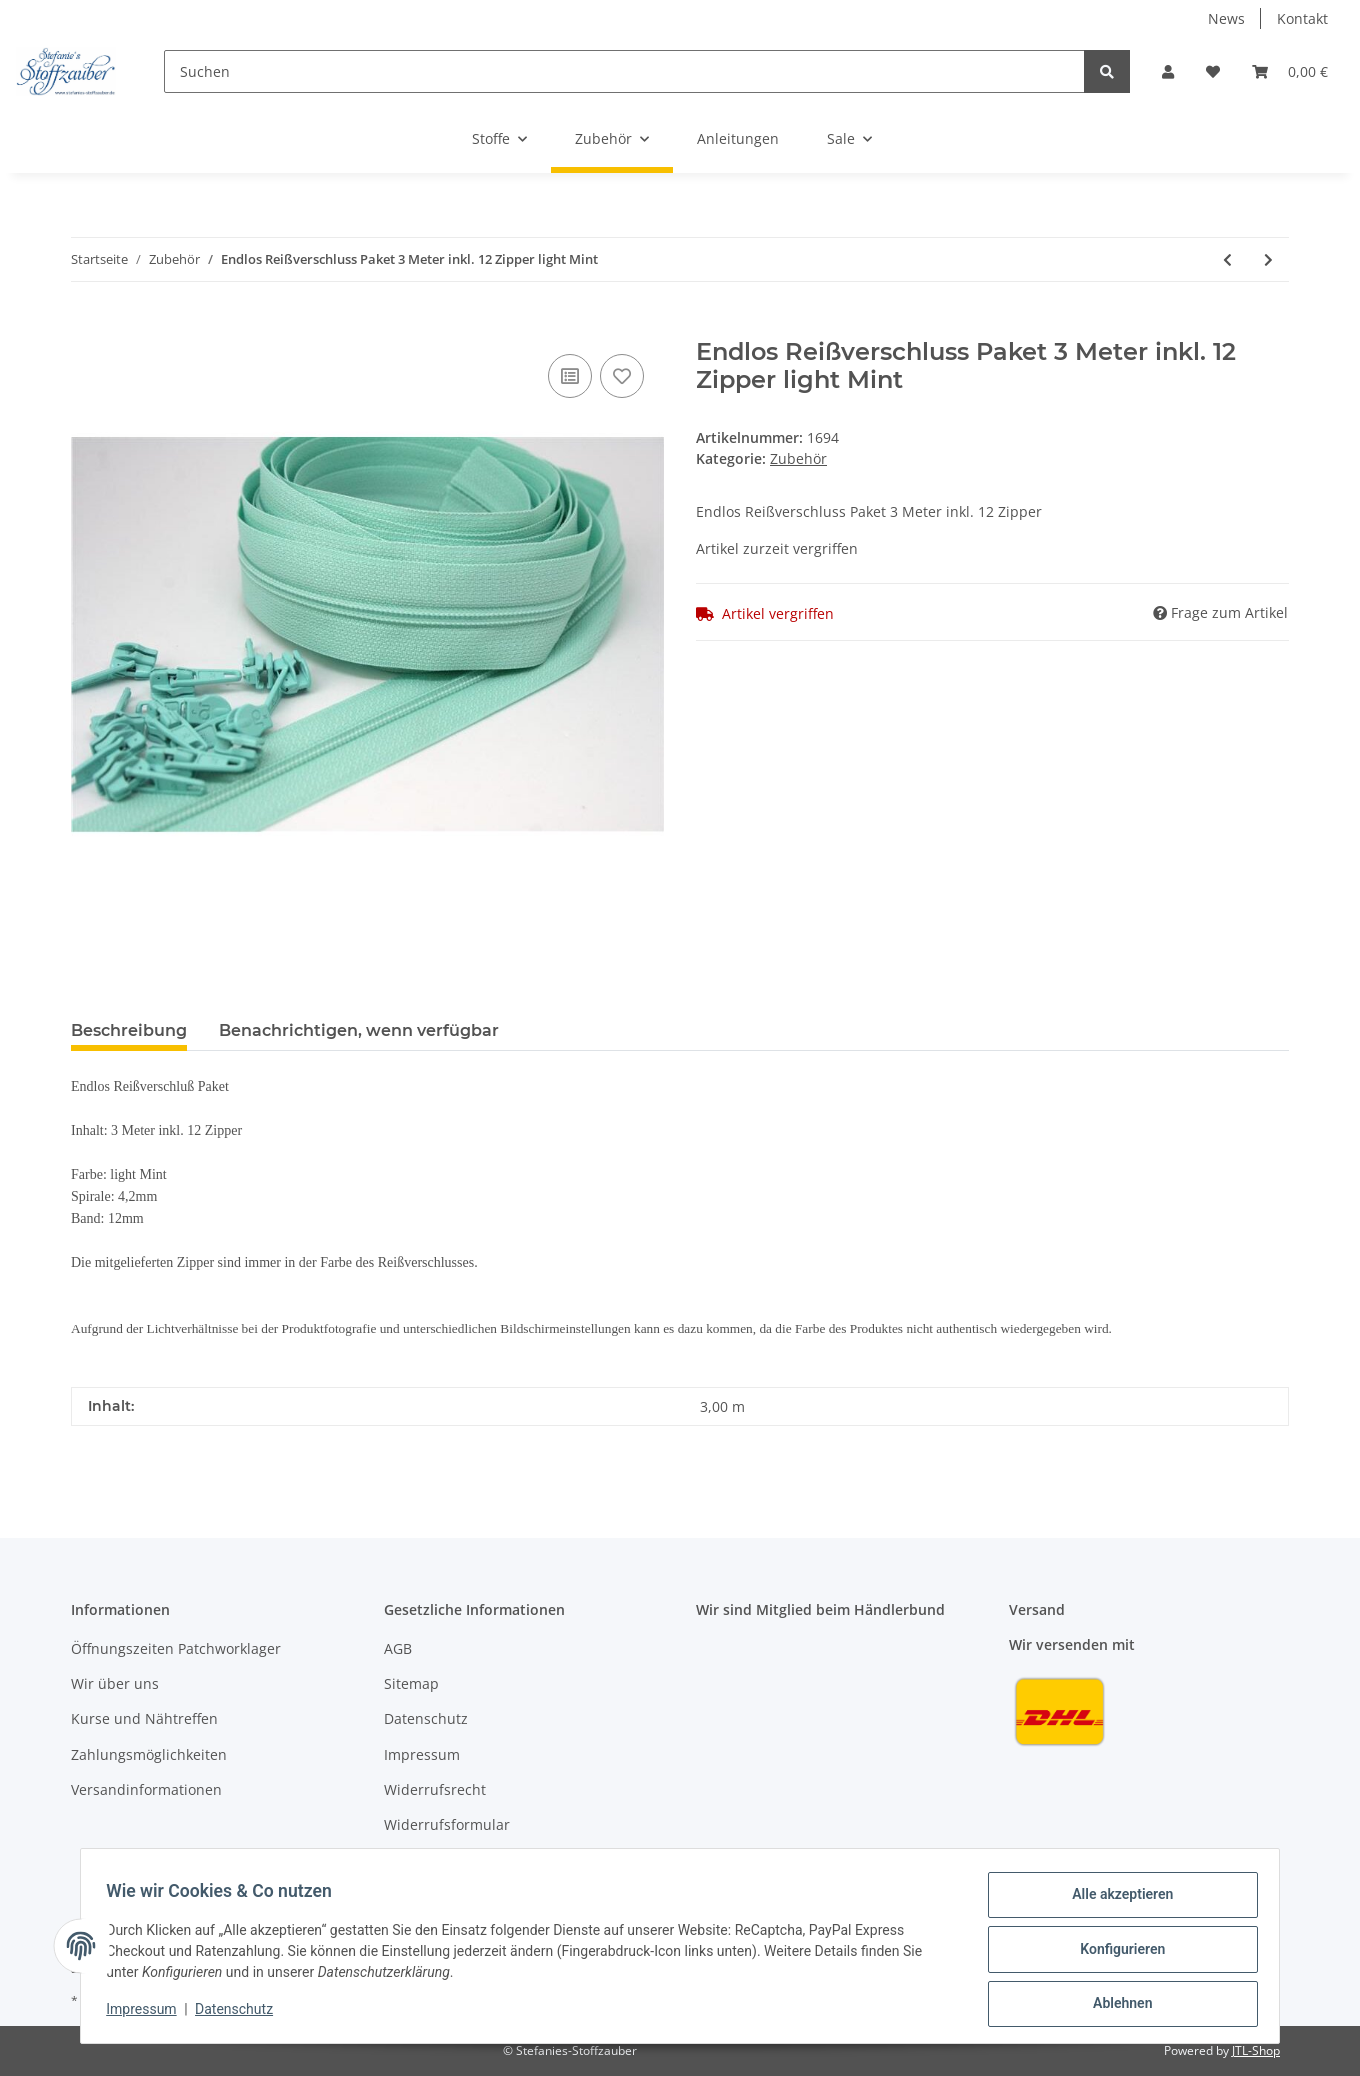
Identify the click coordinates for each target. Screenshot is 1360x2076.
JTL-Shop (1256, 2050)
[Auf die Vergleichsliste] (570, 376)
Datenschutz (426, 1718)
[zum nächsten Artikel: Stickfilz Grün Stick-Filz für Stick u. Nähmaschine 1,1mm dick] (1268, 259)
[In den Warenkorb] (87, 327)
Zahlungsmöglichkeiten (149, 1754)
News (1226, 18)
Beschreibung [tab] (129, 1030)
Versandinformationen (146, 1789)
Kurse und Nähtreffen (144, 1718)
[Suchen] (624, 71)
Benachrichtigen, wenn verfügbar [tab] (359, 1030)
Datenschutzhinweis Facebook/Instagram (521, 1860)
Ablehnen (1115, 2005)
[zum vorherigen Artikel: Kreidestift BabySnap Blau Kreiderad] (1227, 259)
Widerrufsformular (447, 1824)
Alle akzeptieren (1115, 1901)
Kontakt (1302, 18)
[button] (1168, 71)
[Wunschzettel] (1213, 71)
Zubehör (798, 458)
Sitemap (411, 1683)
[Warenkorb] (1290, 71)
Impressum (422, 1754)
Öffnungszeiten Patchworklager (176, 1648)
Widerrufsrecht (435, 1789)
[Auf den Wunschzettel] (622, 376)
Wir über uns (115, 1683)
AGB (398, 1648)
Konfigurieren (1115, 1953)
